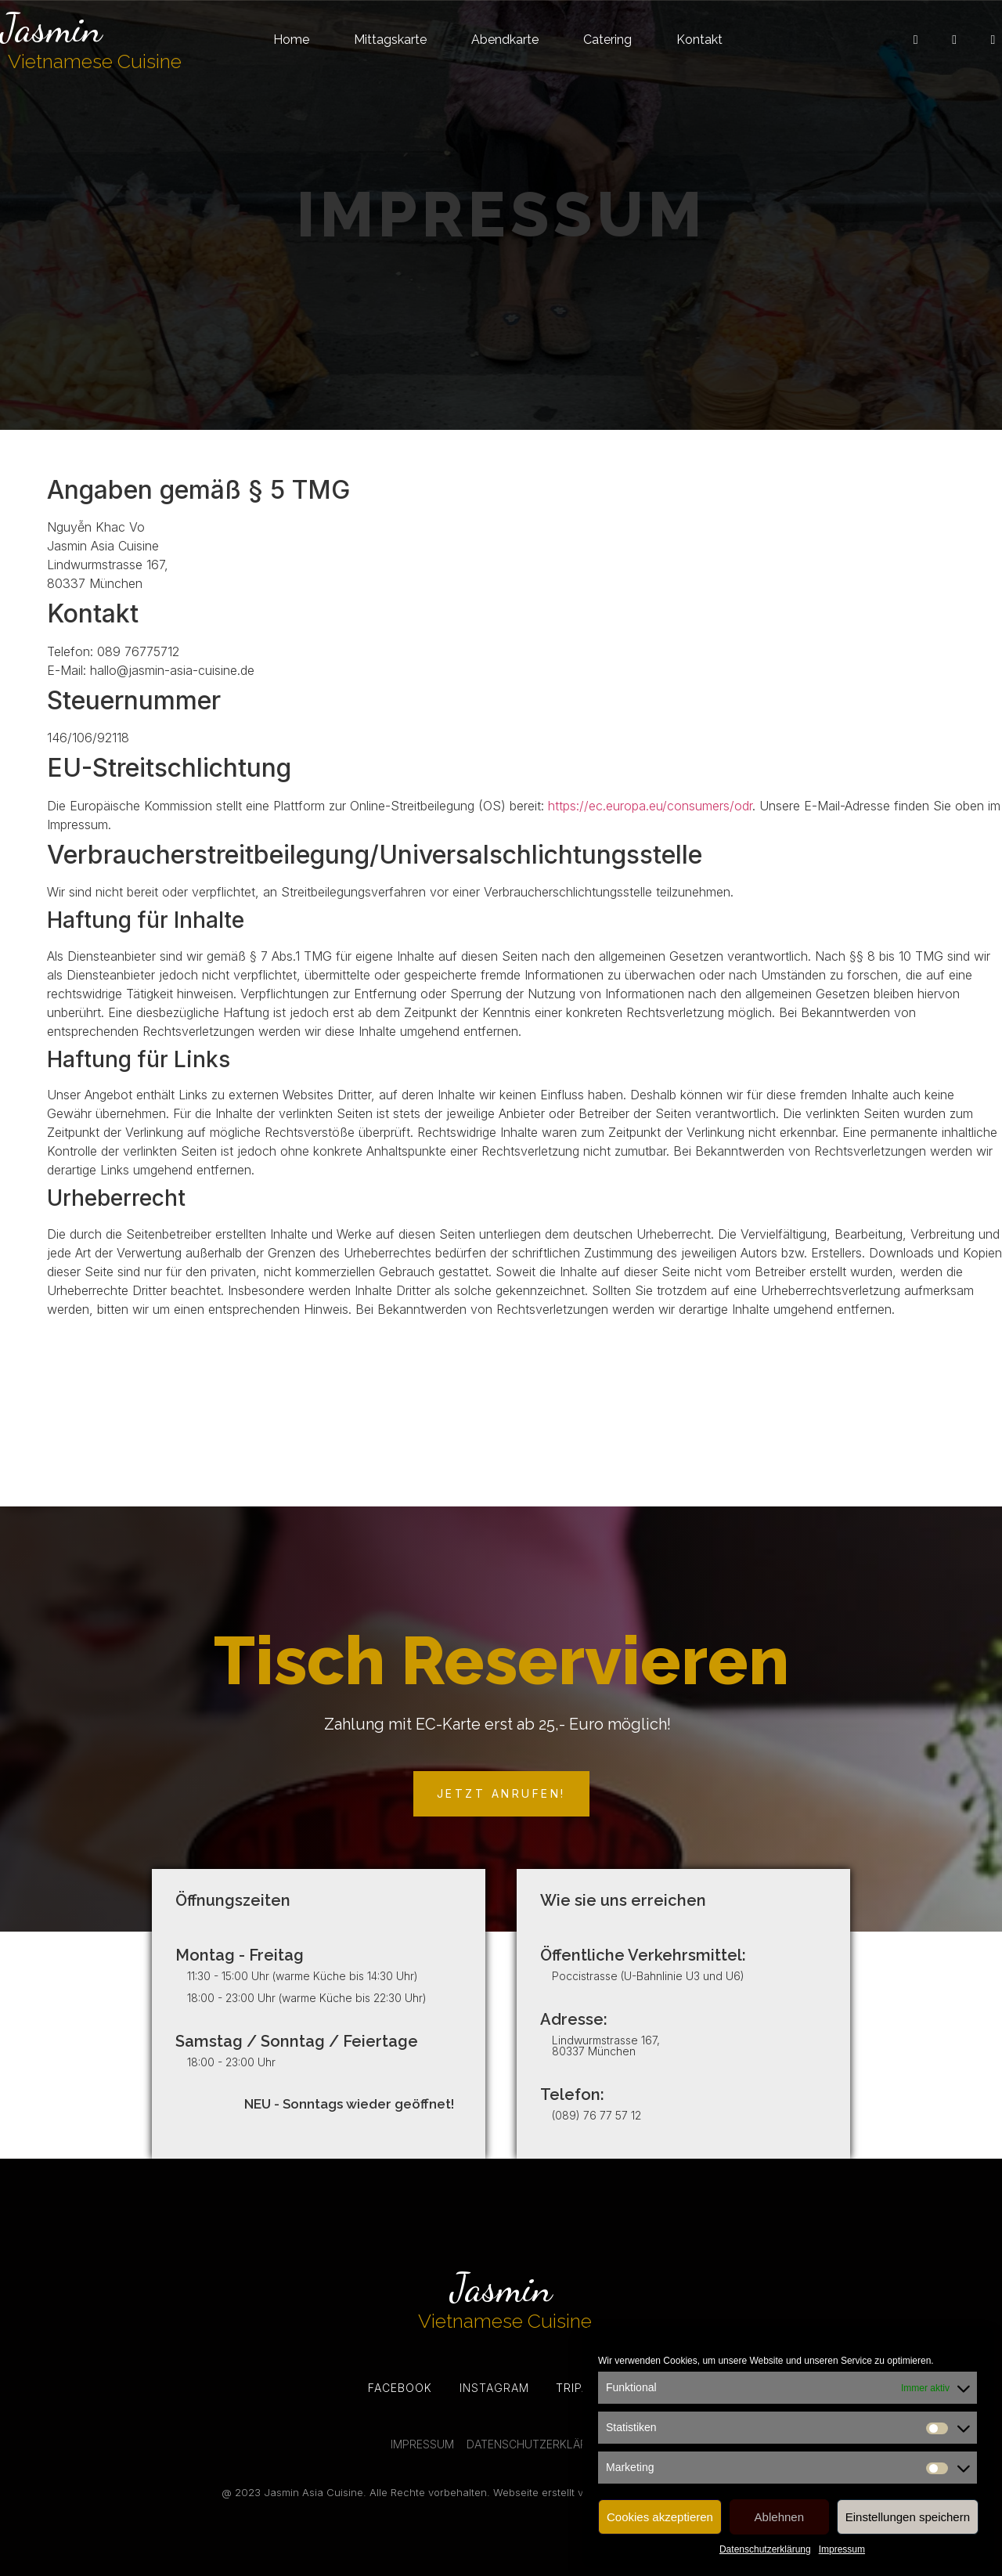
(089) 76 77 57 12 (596, 2115)
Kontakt (699, 39)
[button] (501, 1794)
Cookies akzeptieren (660, 2517)
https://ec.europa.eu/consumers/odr (650, 806)
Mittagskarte (390, 39)
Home (291, 39)
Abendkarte (505, 39)
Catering (607, 39)
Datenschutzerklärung (765, 2549)
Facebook (400, 2387)
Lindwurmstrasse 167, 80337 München (606, 2045)
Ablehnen (779, 2517)
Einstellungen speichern (907, 2517)
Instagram (494, 2387)
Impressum (842, 2549)
